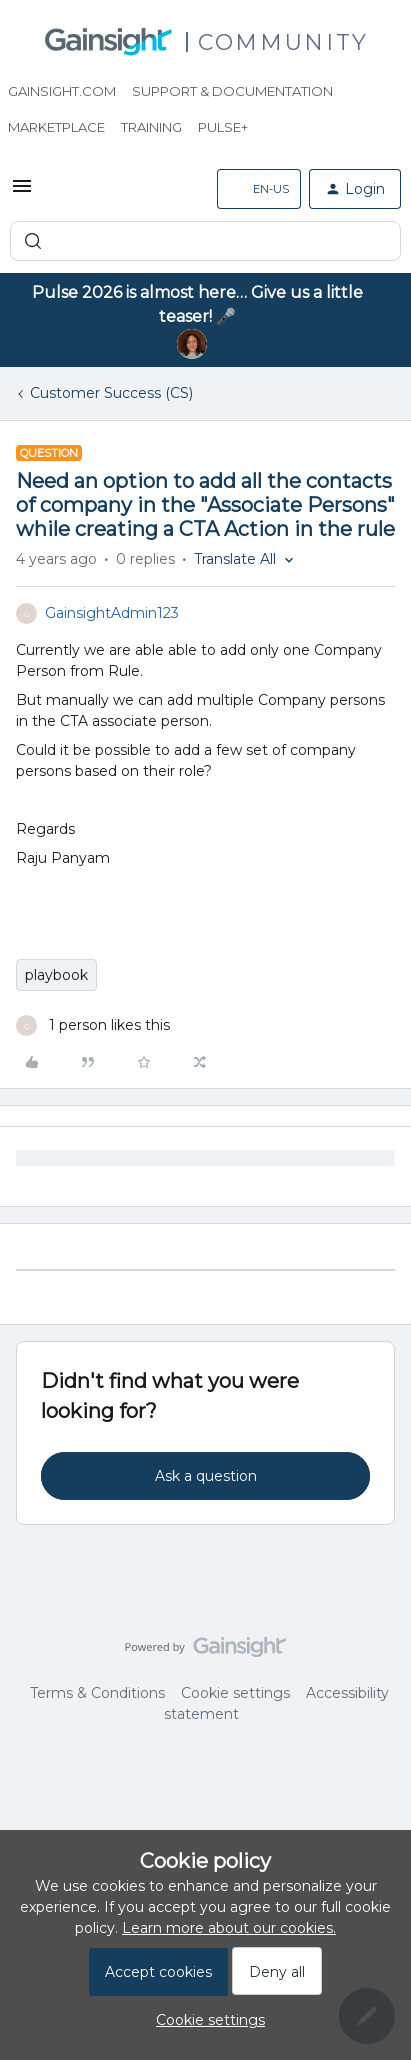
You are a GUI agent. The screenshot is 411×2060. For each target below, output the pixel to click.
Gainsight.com (62, 91)
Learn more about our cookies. (229, 1928)
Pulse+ (223, 127)
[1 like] (93, 1025)
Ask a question (206, 1476)
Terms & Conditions (97, 1693)
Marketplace (56, 127)
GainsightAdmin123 (112, 613)
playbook (56, 975)
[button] (22, 193)
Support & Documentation (232, 91)
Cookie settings (235, 1693)
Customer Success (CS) (111, 393)
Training (151, 127)
